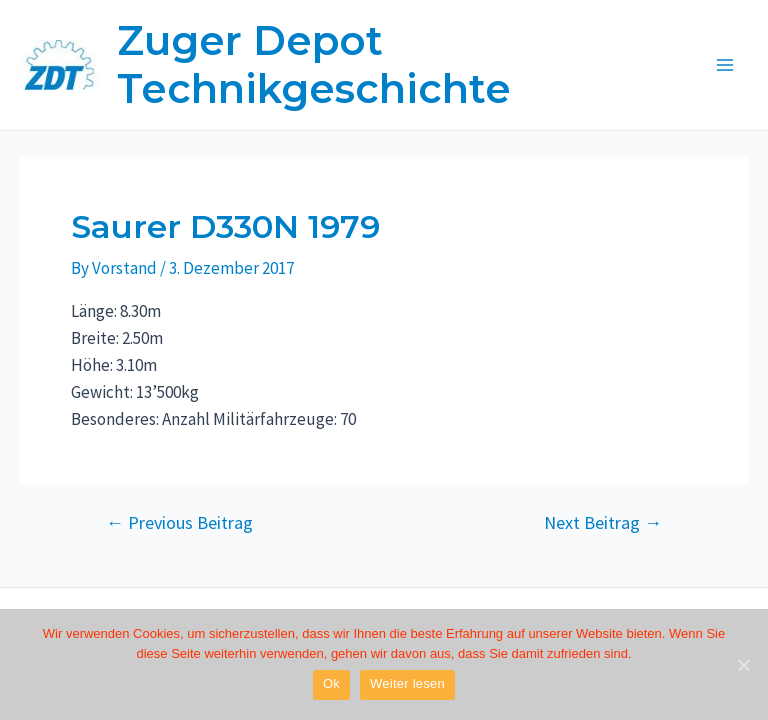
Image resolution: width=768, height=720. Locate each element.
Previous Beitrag (179, 523)
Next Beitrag (603, 523)
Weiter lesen (407, 683)
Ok (331, 683)
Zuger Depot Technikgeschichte (314, 64)
